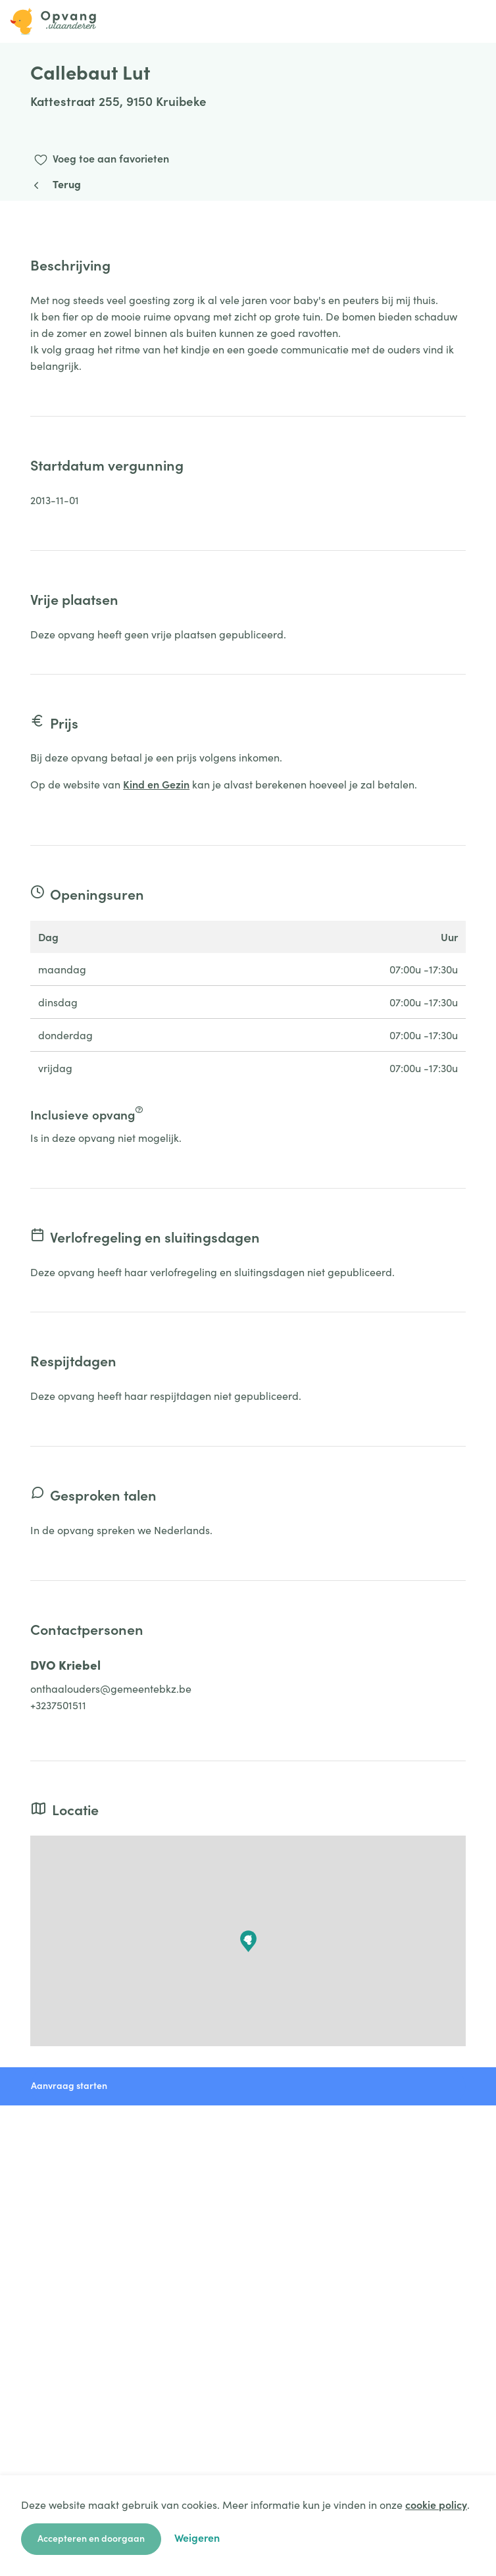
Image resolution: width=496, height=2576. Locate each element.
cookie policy (436, 2504)
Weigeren (197, 2537)
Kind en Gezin (156, 784)
